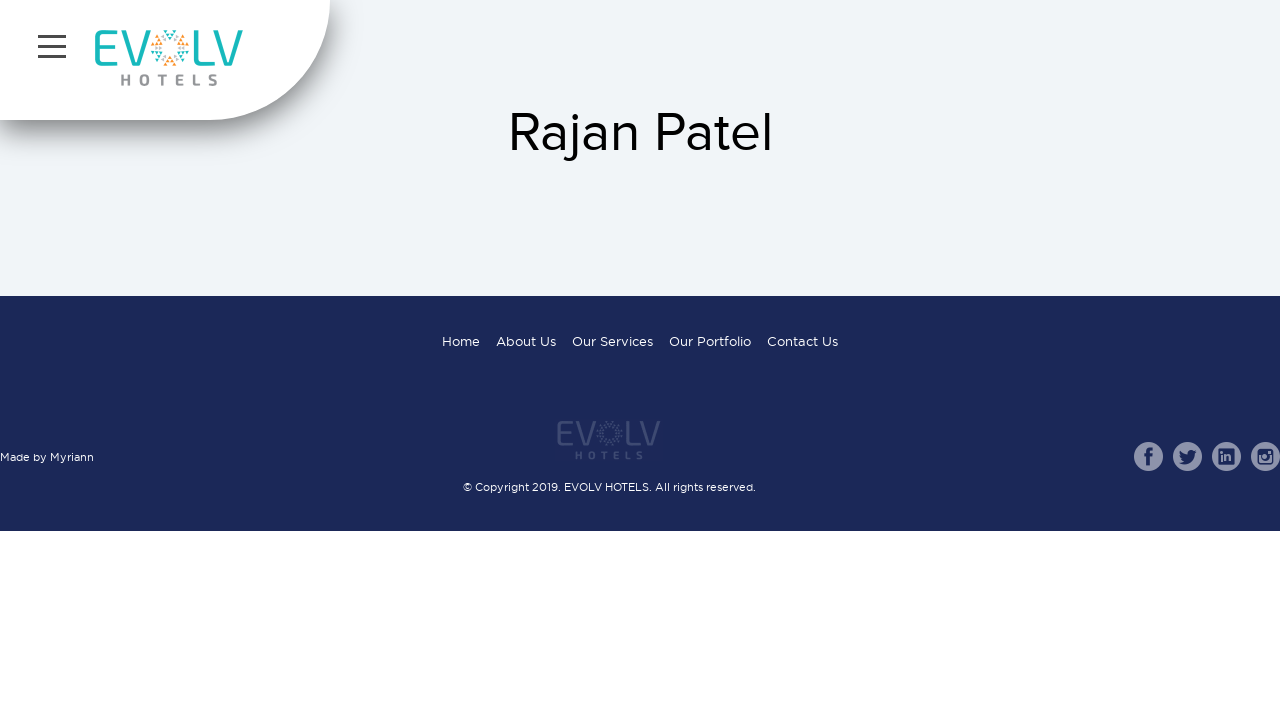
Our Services (612, 341)
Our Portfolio (710, 341)
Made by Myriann (47, 457)
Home (461, 341)
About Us (526, 341)
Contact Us (802, 341)
